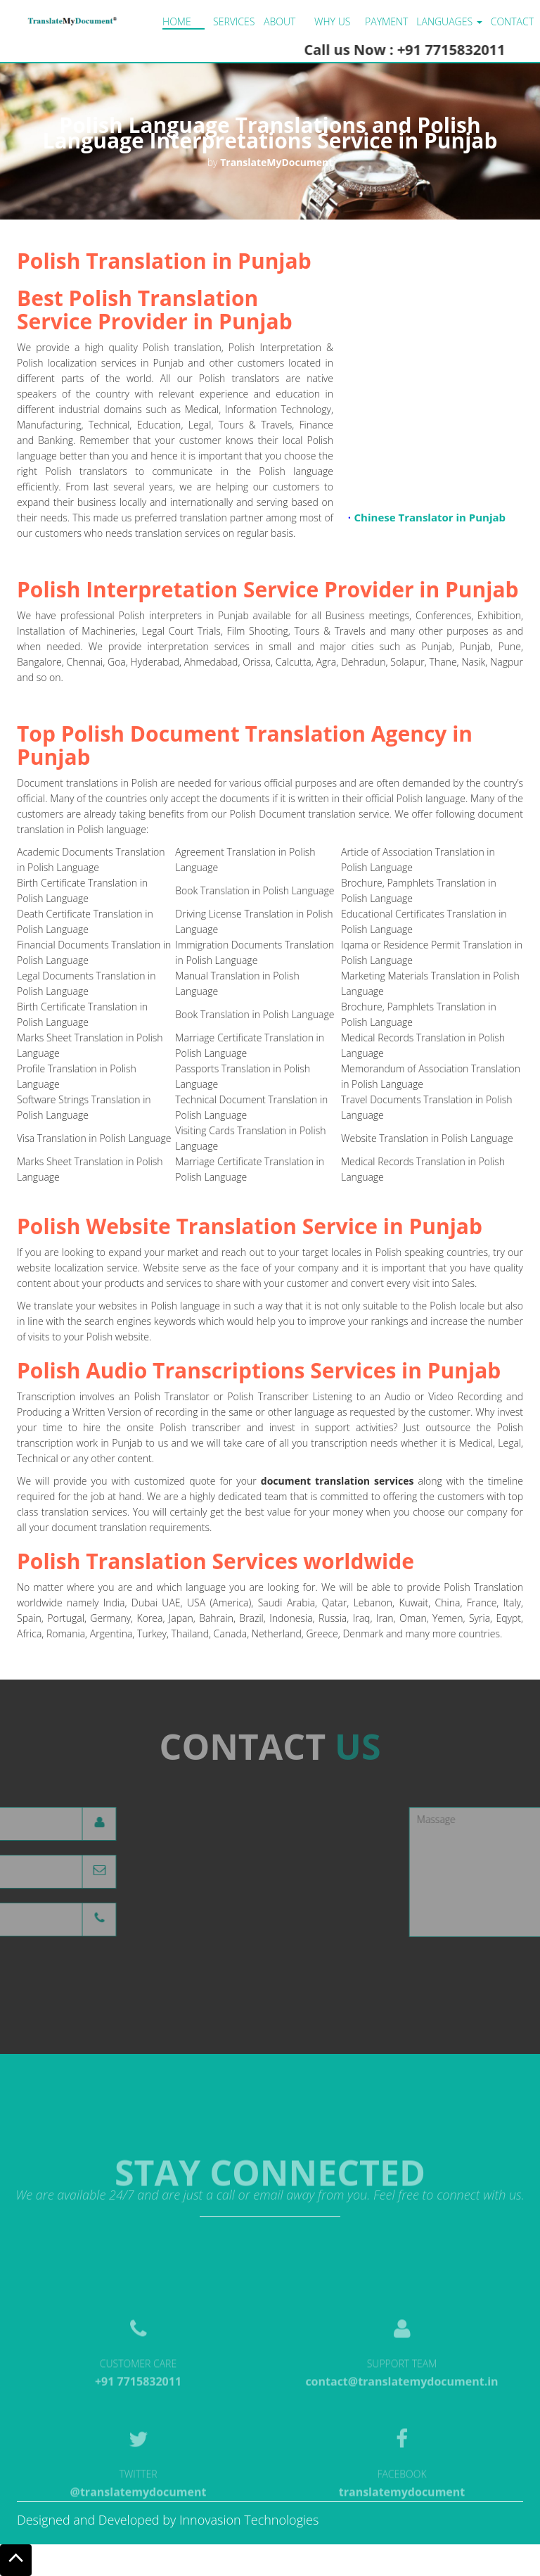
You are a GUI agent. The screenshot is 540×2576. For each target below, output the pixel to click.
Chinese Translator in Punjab (430, 521)
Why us (332, 21)
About (279, 21)
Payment (386, 21)
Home (176, 21)
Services (234, 21)
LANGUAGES (449, 21)
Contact (512, 21)
